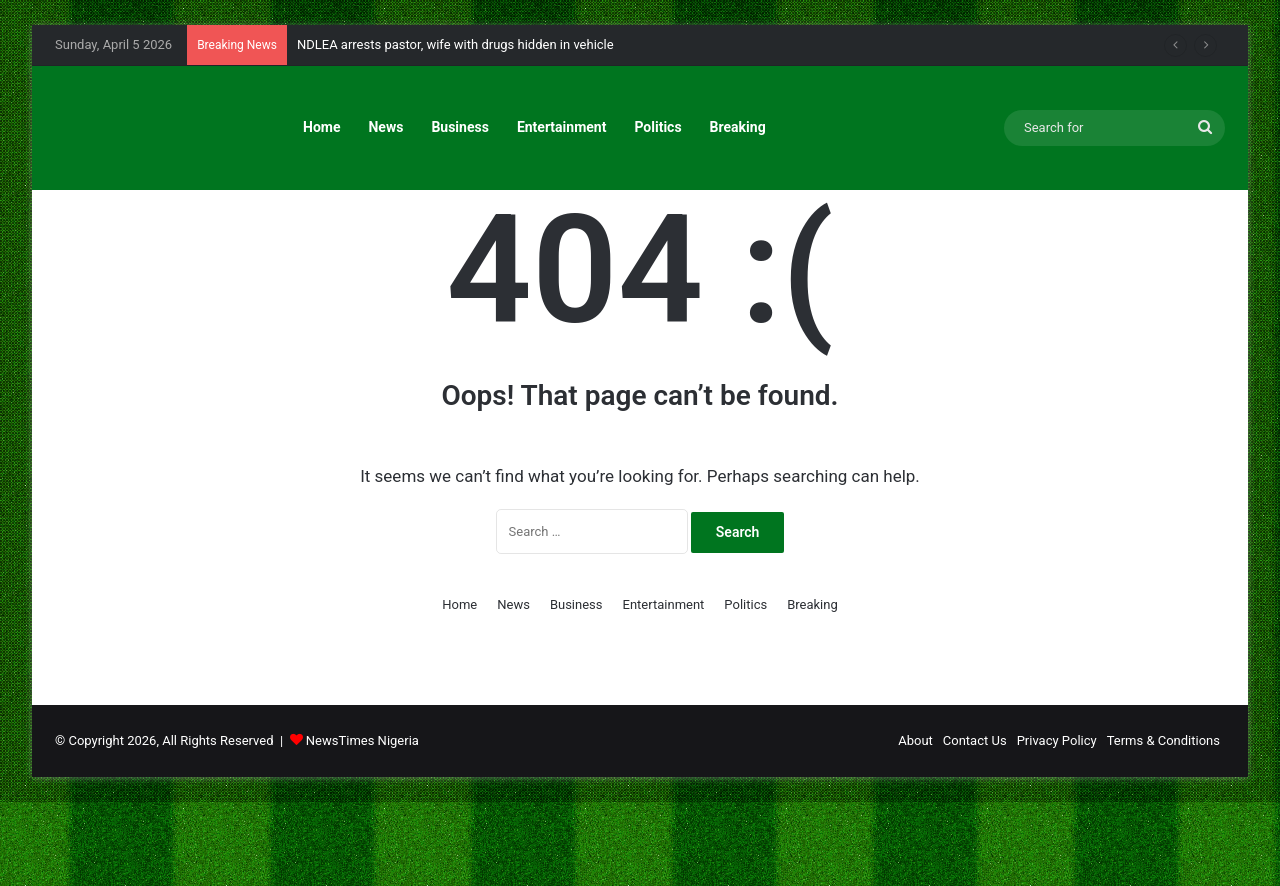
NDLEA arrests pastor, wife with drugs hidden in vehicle (455, 44)
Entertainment (562, 127)
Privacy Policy (1057, 824)
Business (459, 127)
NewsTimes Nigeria (362, 824)
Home (321, 127)
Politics (657, 127)
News (385, 127)
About (915, 824)
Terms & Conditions (1163, 824)
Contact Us (975, 824)
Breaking (738, 127)
